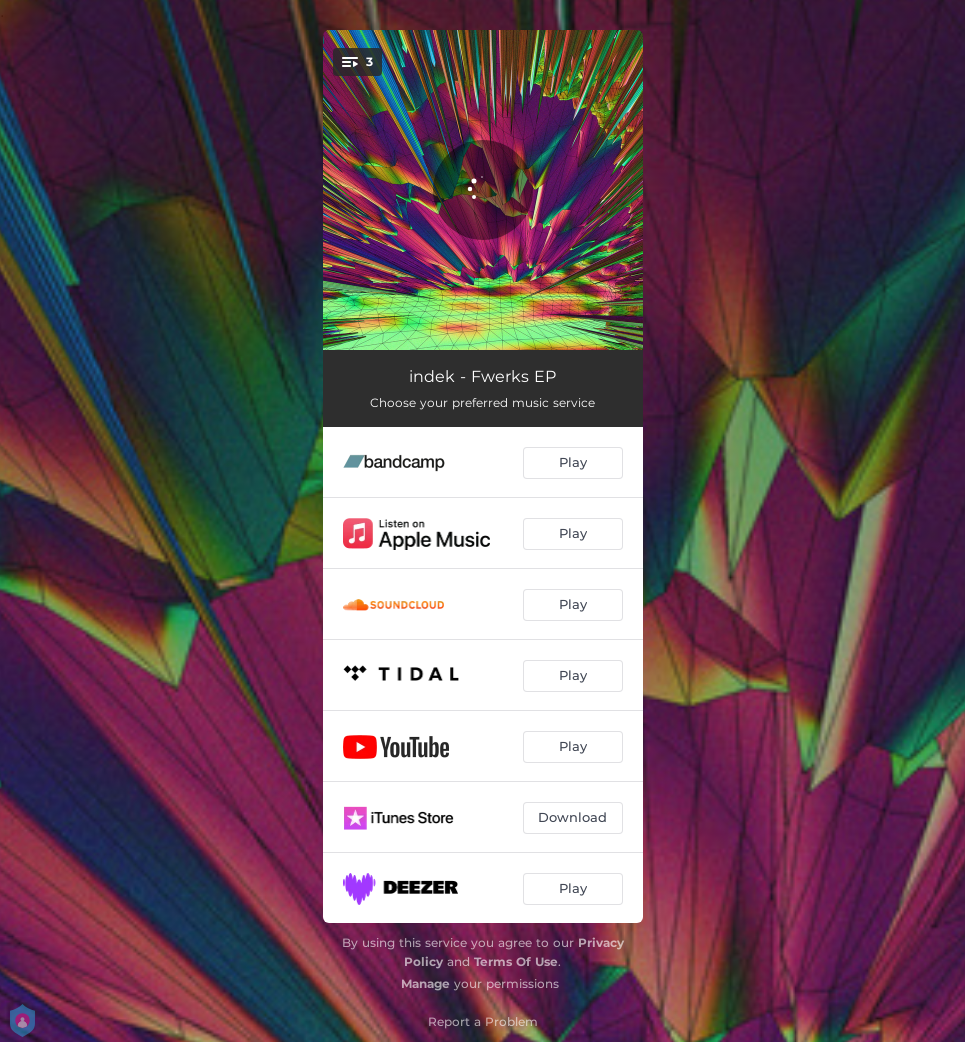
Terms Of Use (516, 961)
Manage (425, 983)
